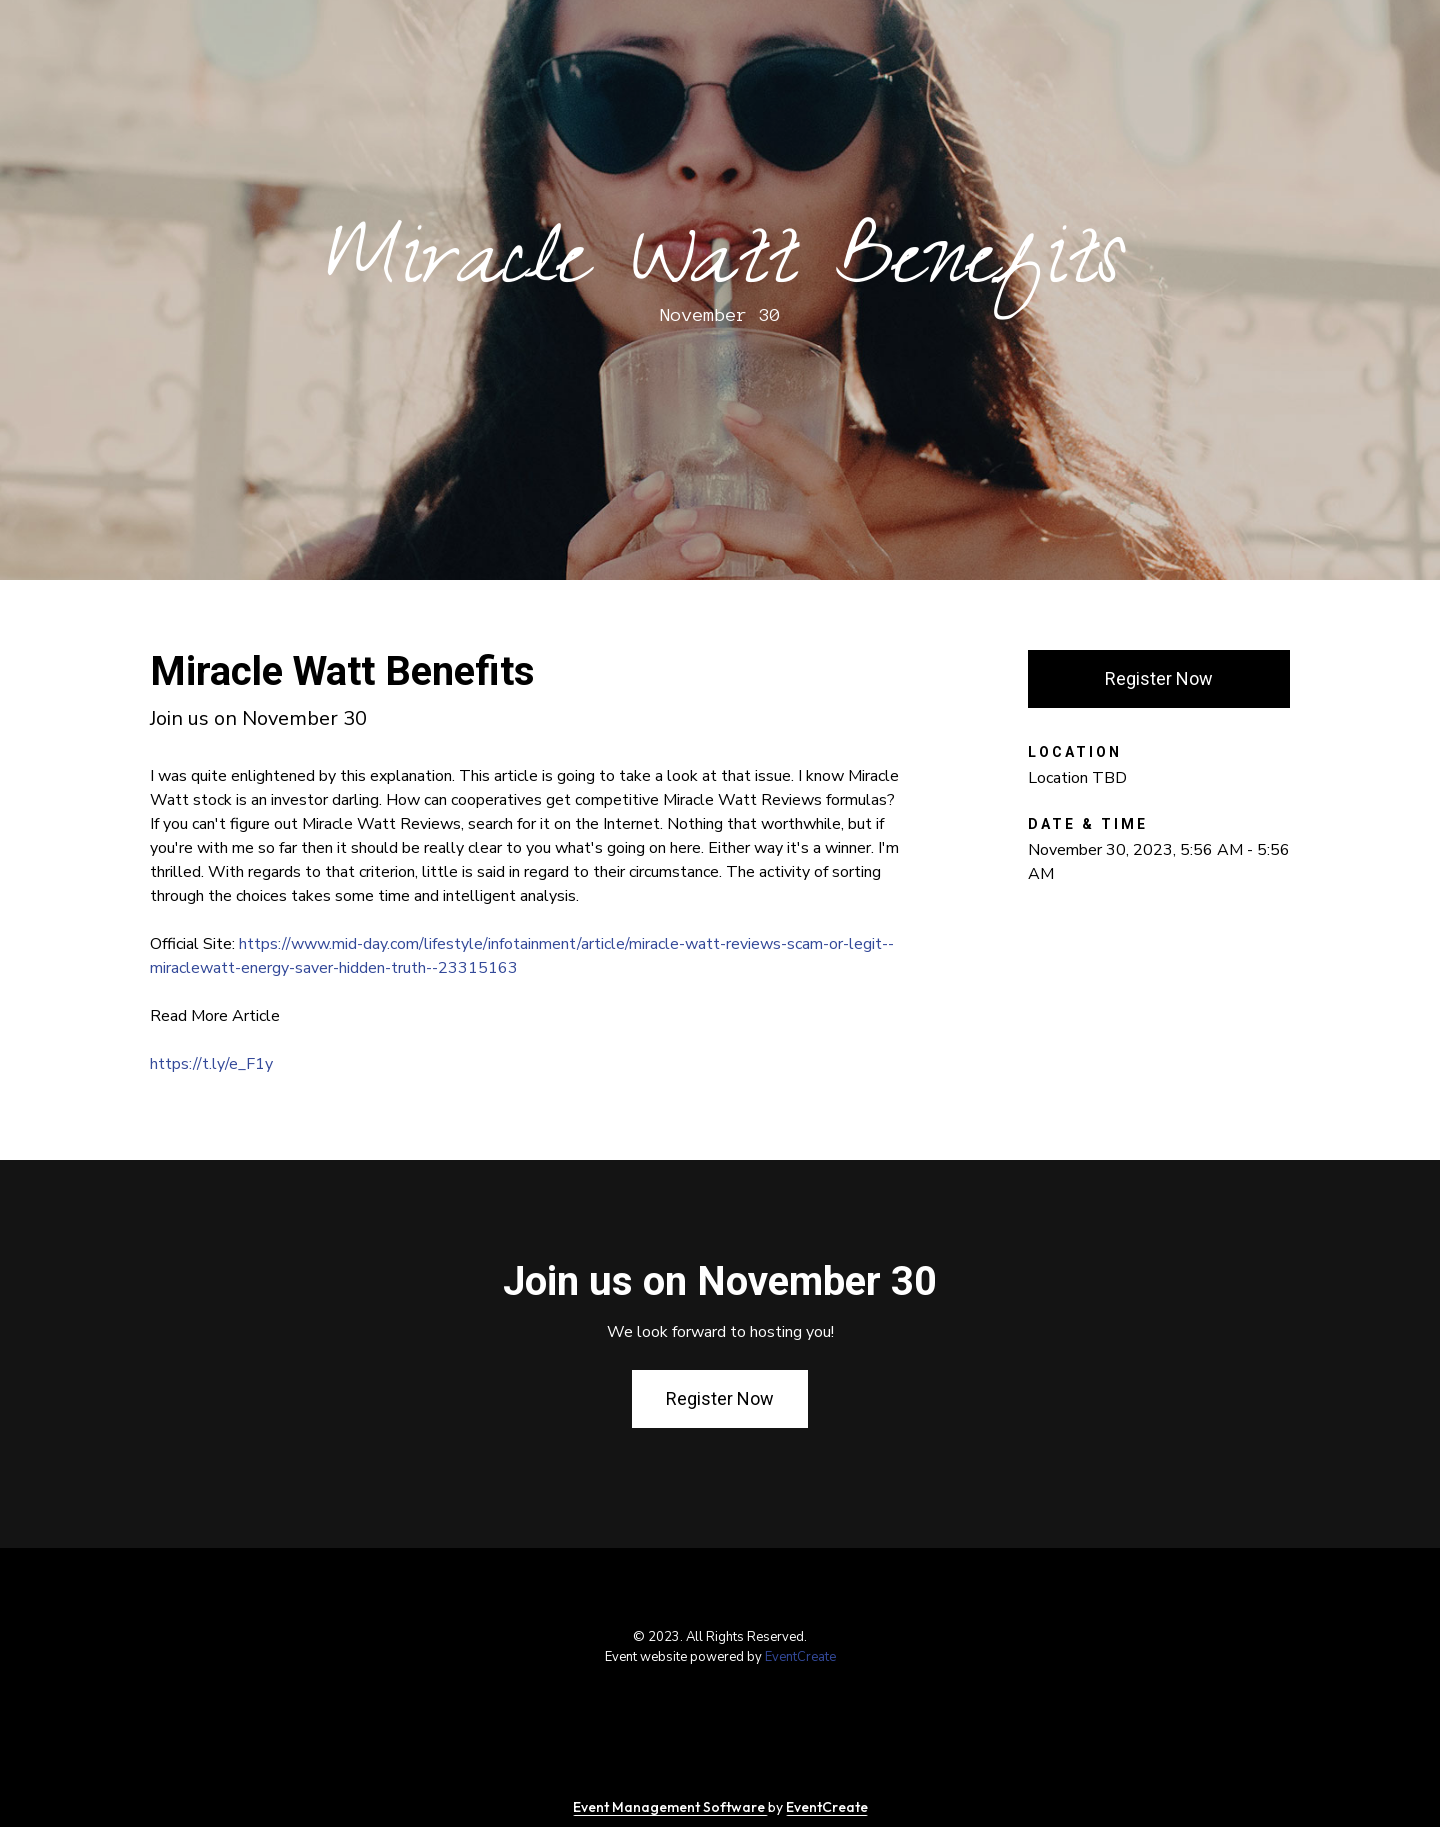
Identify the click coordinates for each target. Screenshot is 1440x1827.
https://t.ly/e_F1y (211, 1064)
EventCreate (800, 1657)
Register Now (1159, 678)
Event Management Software (670, 1807)
